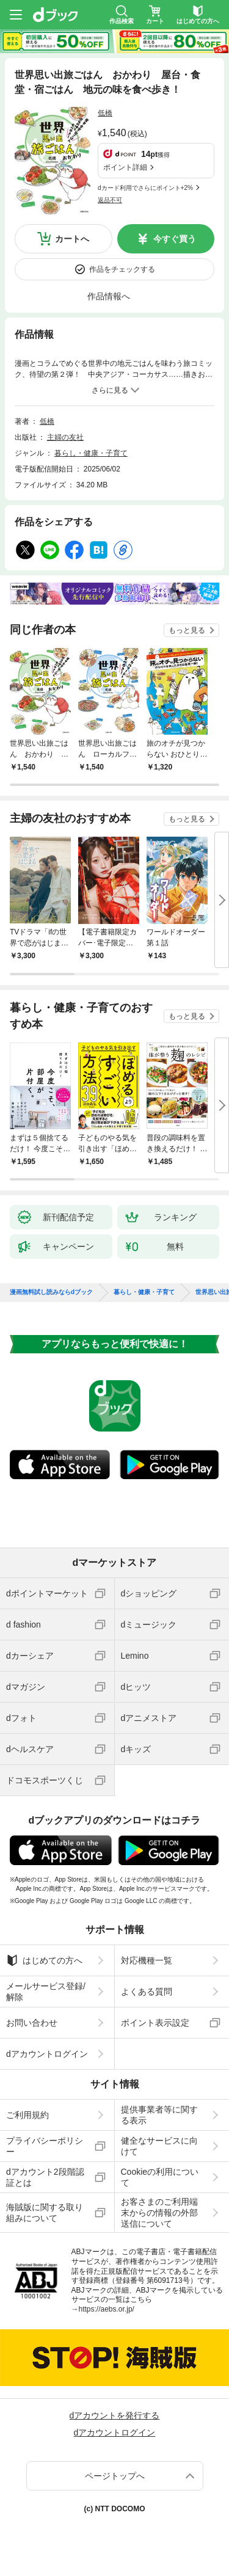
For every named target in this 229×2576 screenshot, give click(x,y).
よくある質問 (146, 1991)
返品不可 (110, 200)
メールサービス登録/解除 (45, 1991)
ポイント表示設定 (155, 2023)
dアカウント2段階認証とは (45, 2177)
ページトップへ (115, 2476)
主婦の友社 (65, 437)
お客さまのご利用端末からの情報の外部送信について (159, 2213)
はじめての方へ (44, 1960)
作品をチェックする (122, 269)
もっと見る (187, 630)
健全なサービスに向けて (159, 2146)
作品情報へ (108, 296)
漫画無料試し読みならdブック (51, 1292)
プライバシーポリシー (44, 2146)
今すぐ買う (174, 239)
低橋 (105, 113)
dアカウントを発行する (115, 2415)
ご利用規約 (27, 2115)
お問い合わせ (31, 2023)
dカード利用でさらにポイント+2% (145, 187)
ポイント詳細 (125, 167)
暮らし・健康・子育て (91, 453)
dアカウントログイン (47, 2054)
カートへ (72, 239)
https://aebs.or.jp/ (106, 2309)
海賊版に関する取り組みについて (44, 2212)
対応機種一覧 (146, 1960)
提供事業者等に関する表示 (159, 2115)
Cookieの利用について (160, 2177)
